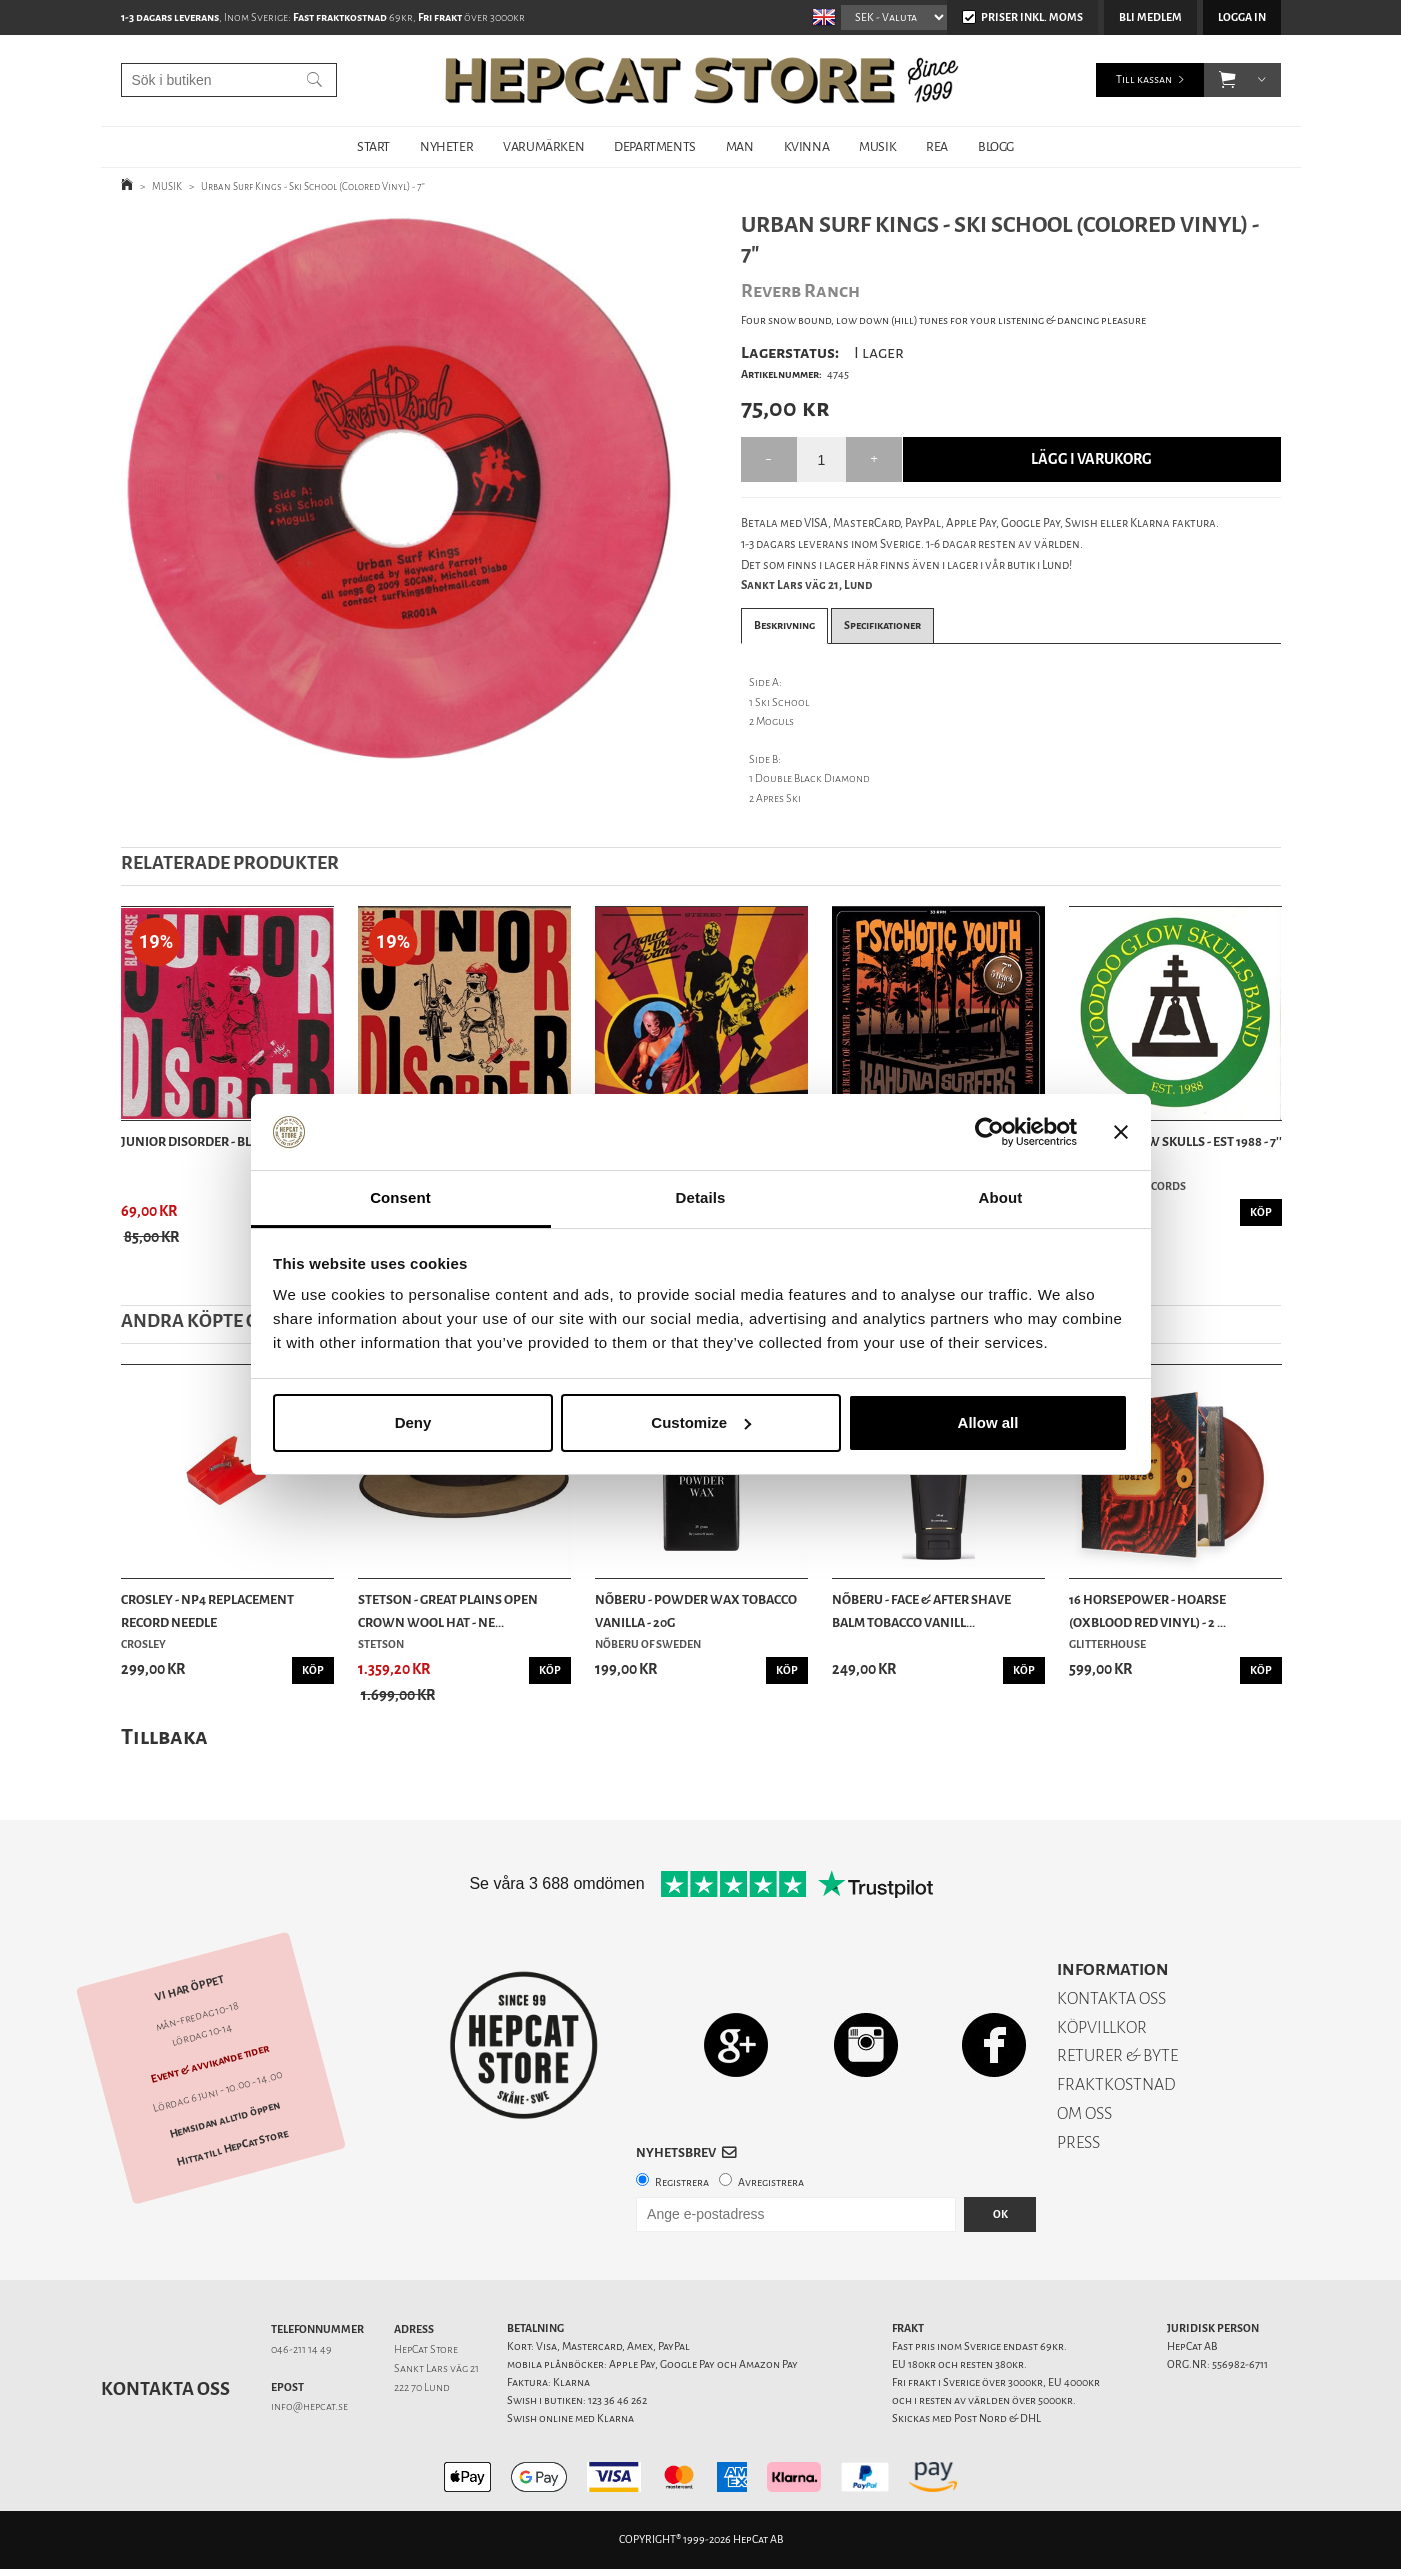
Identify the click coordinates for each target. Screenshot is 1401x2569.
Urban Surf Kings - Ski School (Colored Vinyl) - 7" (313, 186)
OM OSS (1084, 2113)
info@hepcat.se (309, 2406)
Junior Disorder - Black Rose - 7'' (224, 1141)
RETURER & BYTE (1117, 2055)
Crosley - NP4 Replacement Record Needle (207, 1610)
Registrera (682, 2182)
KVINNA (807, 146)
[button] (1227, 80)
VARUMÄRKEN (543, 146)
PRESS (1078, 2142)
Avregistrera (771, 2182)
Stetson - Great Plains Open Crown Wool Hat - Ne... (448, 1610)
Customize (701, 1422)
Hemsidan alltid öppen (224, 2120)
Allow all (988, 1422)
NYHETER (446, 146)
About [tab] (1001, 1197)
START (373, 146)
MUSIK (877, 146)
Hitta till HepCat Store (232, 2148)
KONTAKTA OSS (1111, 1998)
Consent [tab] (400, 1197)
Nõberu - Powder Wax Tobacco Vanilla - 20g (696, 1610)
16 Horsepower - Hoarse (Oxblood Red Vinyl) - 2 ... (1147, 1610)
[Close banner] (1121, 1132)
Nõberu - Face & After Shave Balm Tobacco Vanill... (921, 1610)
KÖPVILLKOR (1102, 2027)
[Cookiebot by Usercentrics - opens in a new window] (989, 1132)
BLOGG (996, 146)
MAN (740, 146)
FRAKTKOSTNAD (1116, 2084)
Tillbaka (164, 1736)
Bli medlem (1150, 17)
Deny (413, 1422)
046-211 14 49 (301, 2349)
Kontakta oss (165, 2389)
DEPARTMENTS (655, 146)
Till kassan (1144, 79)
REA (937, 146)
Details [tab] (701, 1197)
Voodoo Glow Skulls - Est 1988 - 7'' (1175, 1141)
